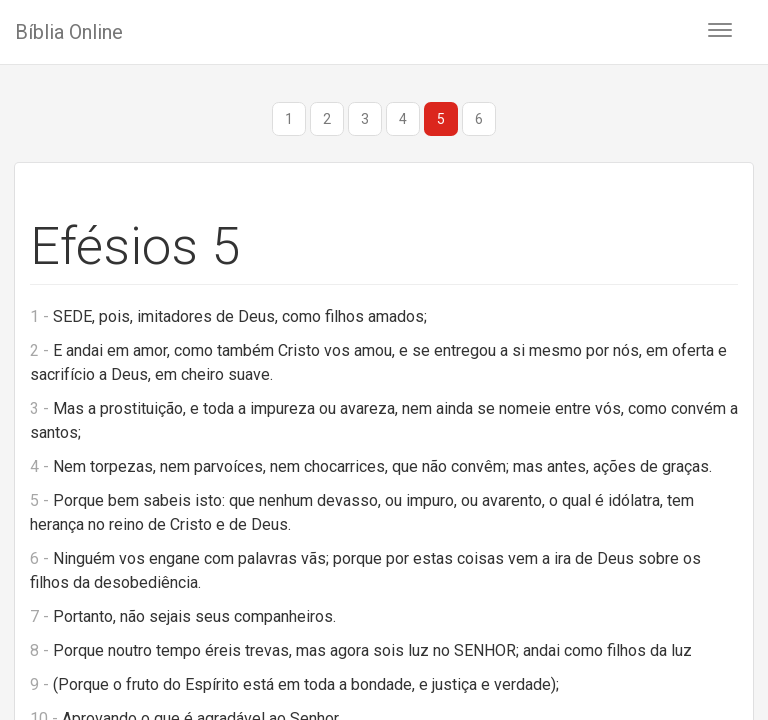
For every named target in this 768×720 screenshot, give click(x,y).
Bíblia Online (69, 32)
